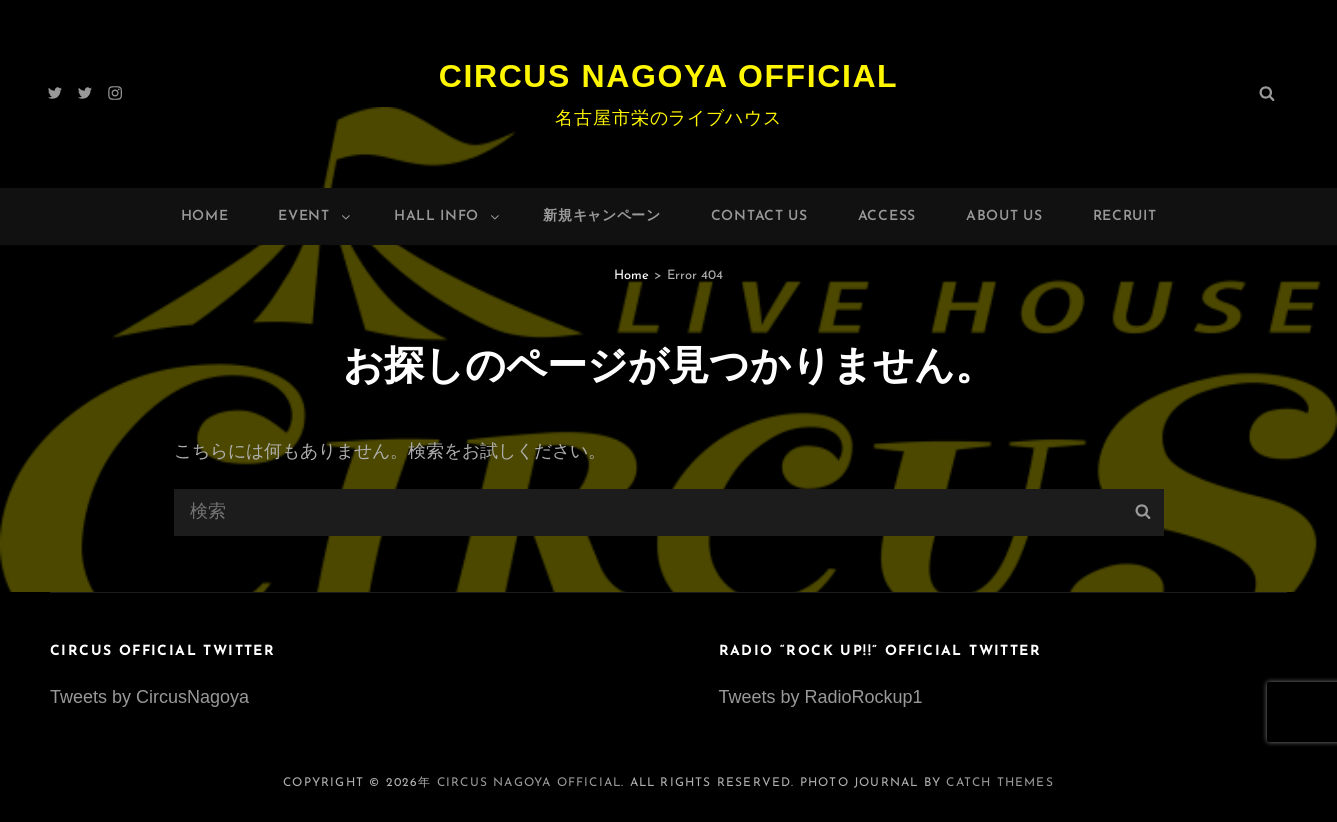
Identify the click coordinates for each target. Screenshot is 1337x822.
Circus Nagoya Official (669, 76)
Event (315, 216)
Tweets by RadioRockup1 (821, 697)
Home (205, 216)
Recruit (1125, 216)
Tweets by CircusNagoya (149, 697)
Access (887, 216)
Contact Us (759, 216)
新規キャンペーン (602, 216)
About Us (1004, 216)
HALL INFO (448, 216)
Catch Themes (999, 783)
